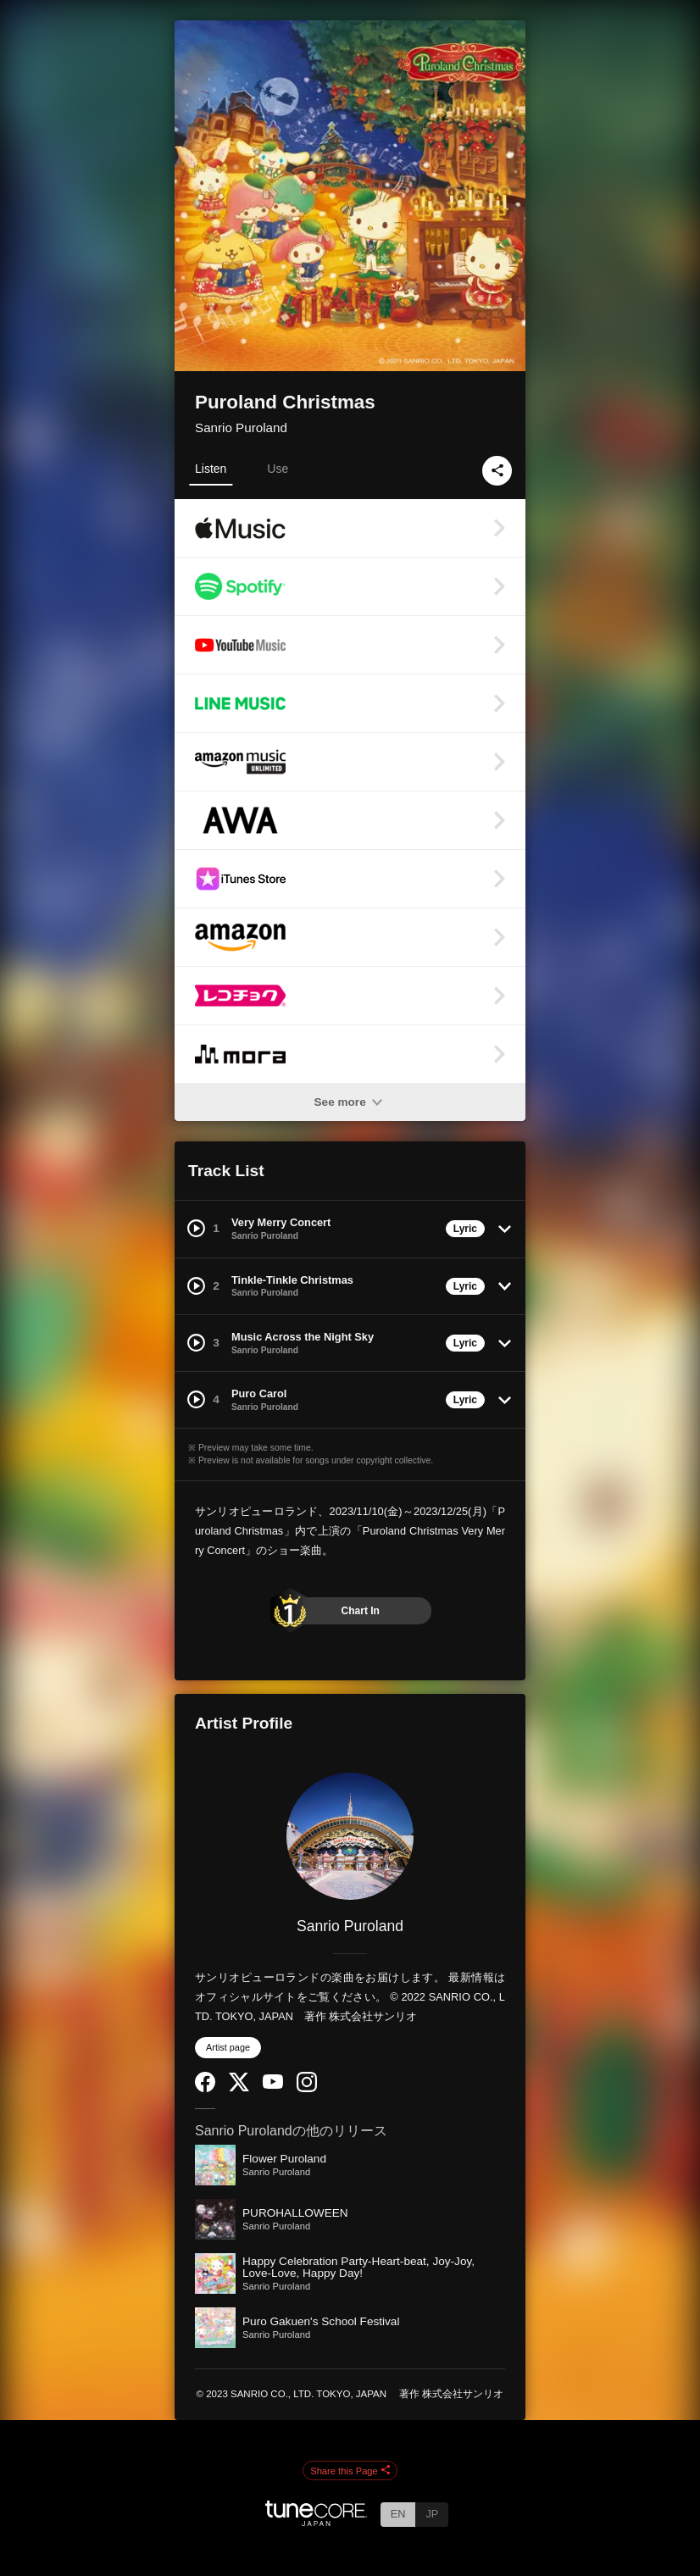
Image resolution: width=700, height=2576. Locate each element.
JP (431, 2513)
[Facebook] (205, 2088)
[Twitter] (239, 2087)
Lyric (465, 1229)
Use (277, 468)
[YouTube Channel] (273, 2085)
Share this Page (350, 2471)
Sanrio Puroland (241, 427)
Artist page (228, 2047)
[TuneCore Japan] (316, 2521)
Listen (210, 468)
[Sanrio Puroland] (350, 1836)
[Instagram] (307, 2088)
